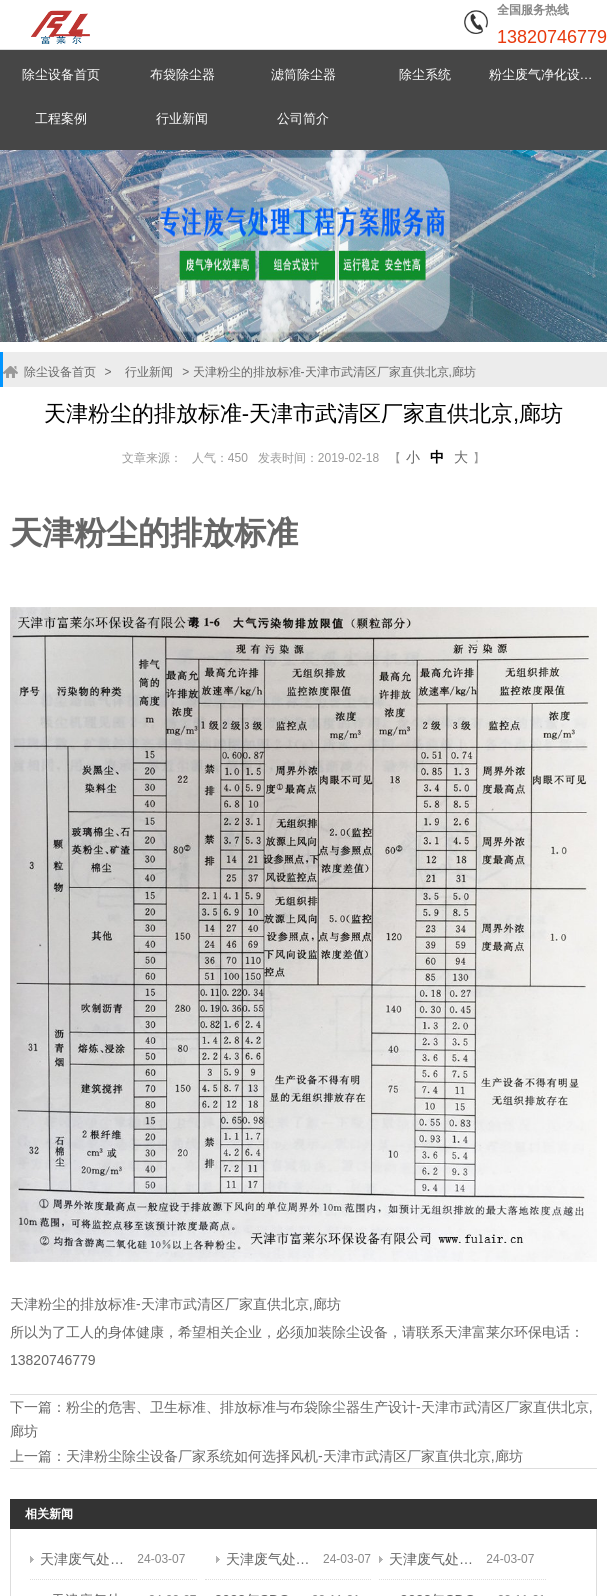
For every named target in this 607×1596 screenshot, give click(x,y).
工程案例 (61, 118)
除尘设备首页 (61, 74)
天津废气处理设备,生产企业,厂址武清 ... (83, 1555)
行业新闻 (182, 118)
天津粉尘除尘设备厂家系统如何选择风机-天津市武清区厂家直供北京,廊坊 (294, 1452)
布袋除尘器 (182, 74)
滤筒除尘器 (303, 74)
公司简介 (303, 118)
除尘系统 (425, 74)
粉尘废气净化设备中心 (546, 74)
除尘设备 (360, 1332)
